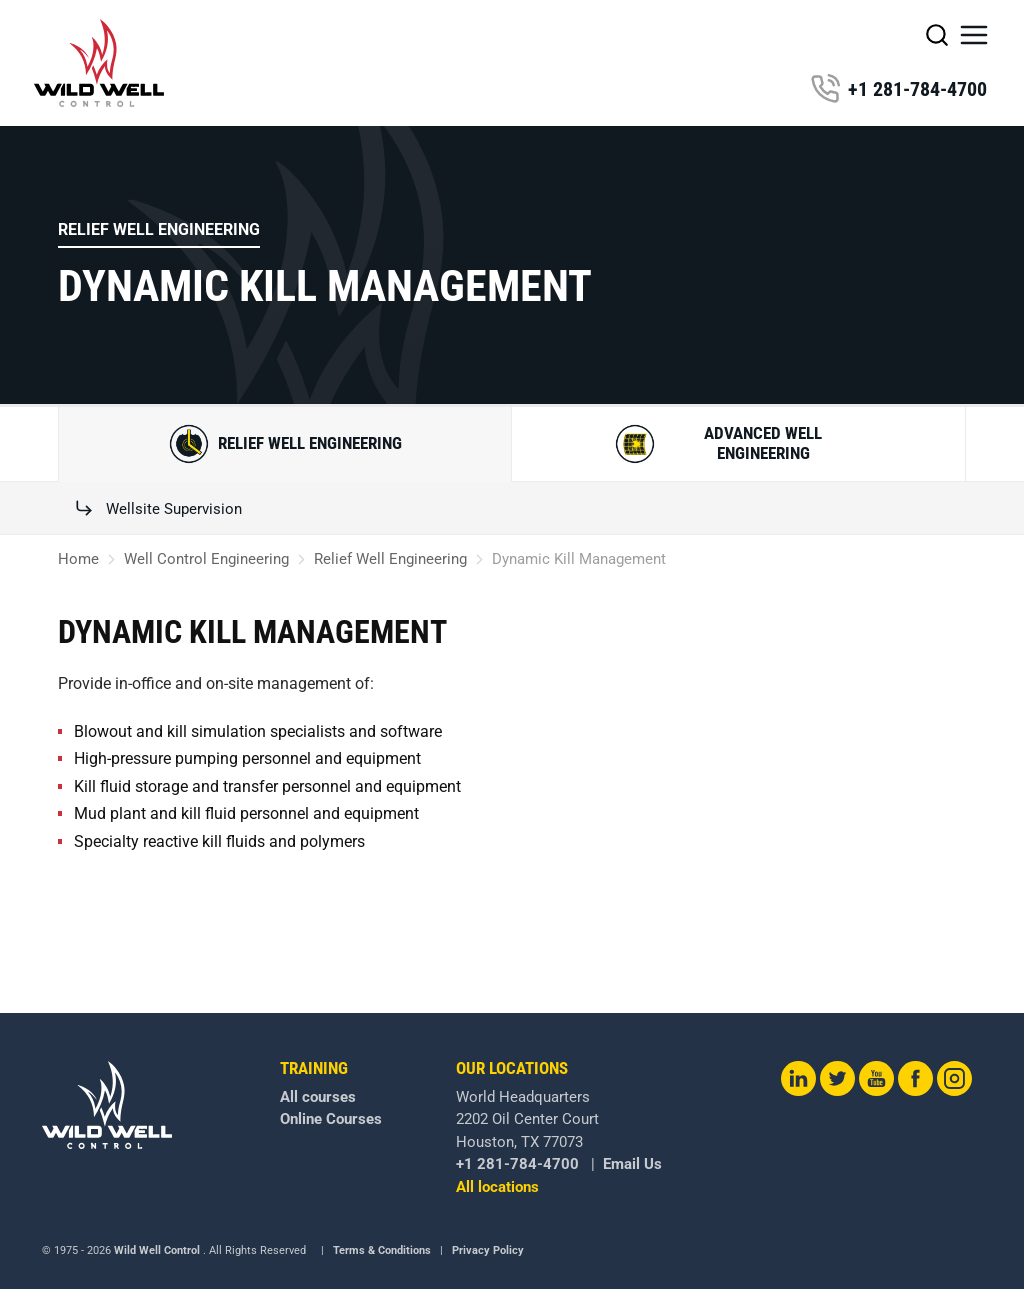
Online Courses (331, 1119)
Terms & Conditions (382, 1250)
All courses (318, 1097)
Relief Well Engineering (159, 229)
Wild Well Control (157, 1250)
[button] (974, 35)
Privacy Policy (488, 1250)
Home (78, 559)
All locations (497, 1187)
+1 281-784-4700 (898, 89)
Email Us (632, 1164)
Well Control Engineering (206, 559)
